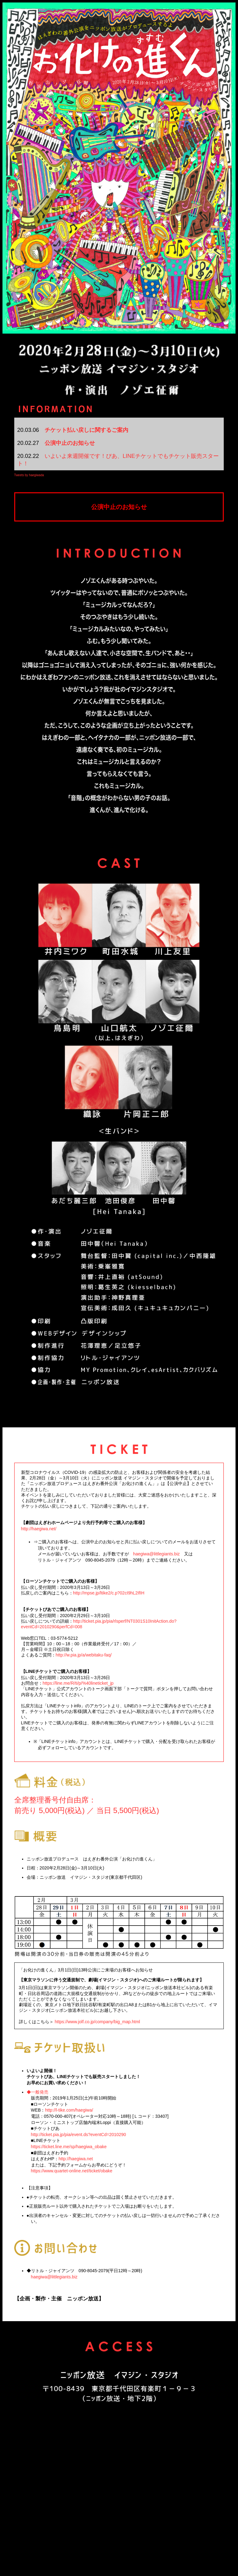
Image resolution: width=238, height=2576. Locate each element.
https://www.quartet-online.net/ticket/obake (71, 2170)
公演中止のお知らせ (70, 443)
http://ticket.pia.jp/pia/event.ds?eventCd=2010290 (78, 2134)
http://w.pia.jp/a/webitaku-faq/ (84, 1654)
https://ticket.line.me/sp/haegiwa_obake (69, 2146)
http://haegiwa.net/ (38, 1528)
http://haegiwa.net (76, 2158)
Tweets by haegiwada (29, 475)
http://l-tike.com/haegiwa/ (69, 2110)
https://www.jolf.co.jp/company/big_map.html (97, 2021)
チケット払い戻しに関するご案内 (86, 430)
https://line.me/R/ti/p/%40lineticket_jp (78, 1683)
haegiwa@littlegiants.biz (156, 1553)
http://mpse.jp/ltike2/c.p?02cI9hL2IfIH (108, 1592)
